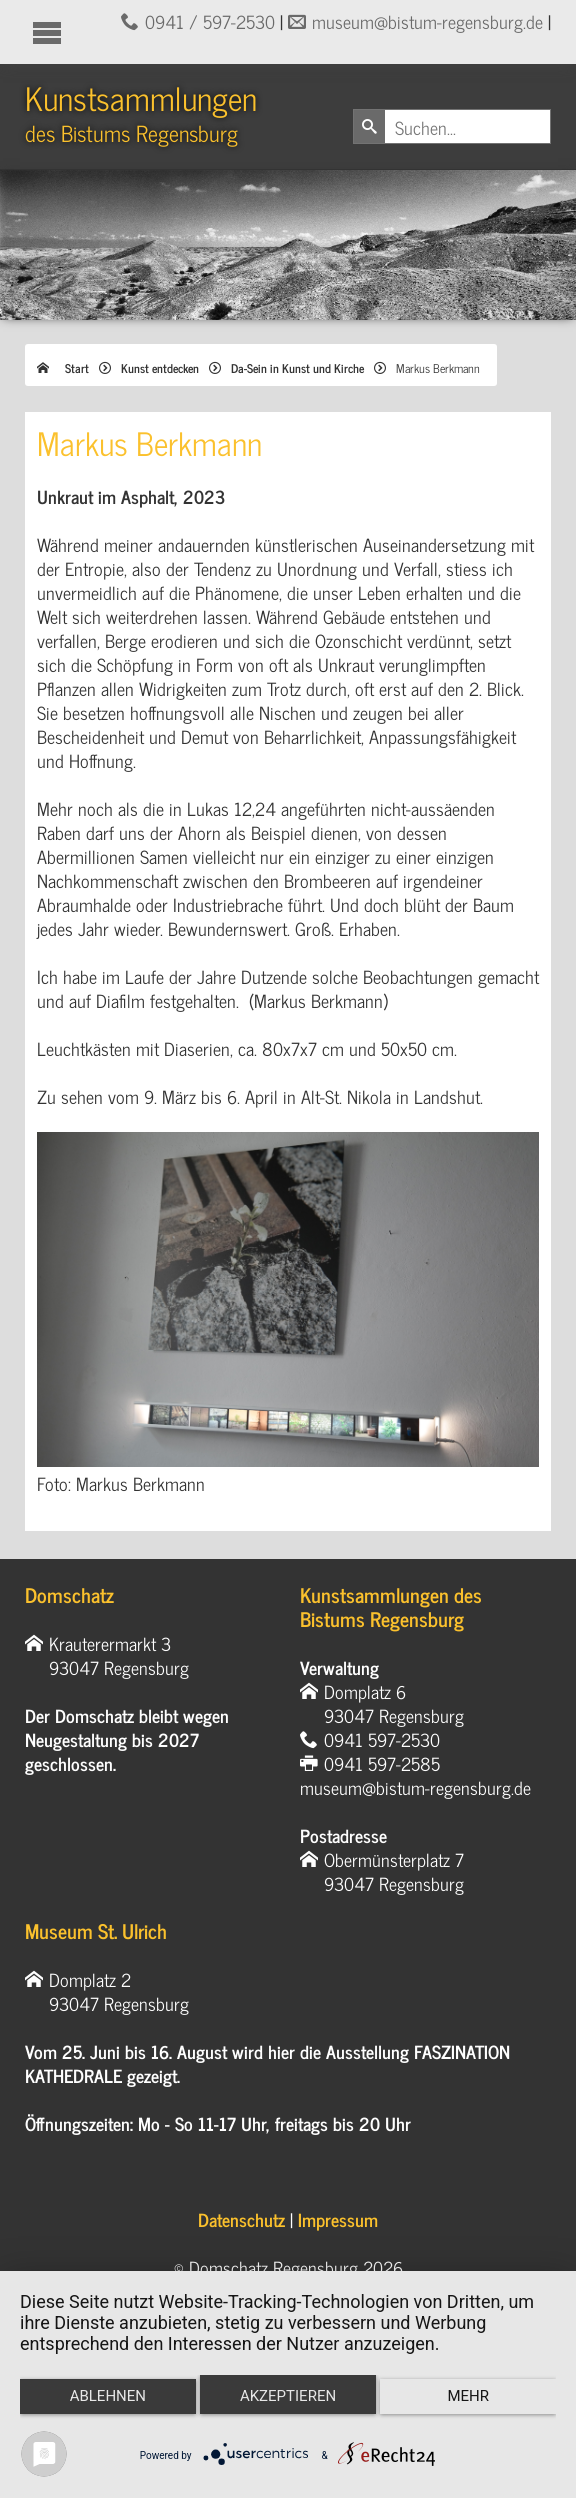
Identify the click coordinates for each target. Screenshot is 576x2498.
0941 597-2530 (382, 1739)
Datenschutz (241, 2219)
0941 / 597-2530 (210, 21)
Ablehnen (108, 2396)
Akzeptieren (288, 2396)
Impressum (338, 2219)
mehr (468, 2396)
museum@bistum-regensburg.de (427, 21)
